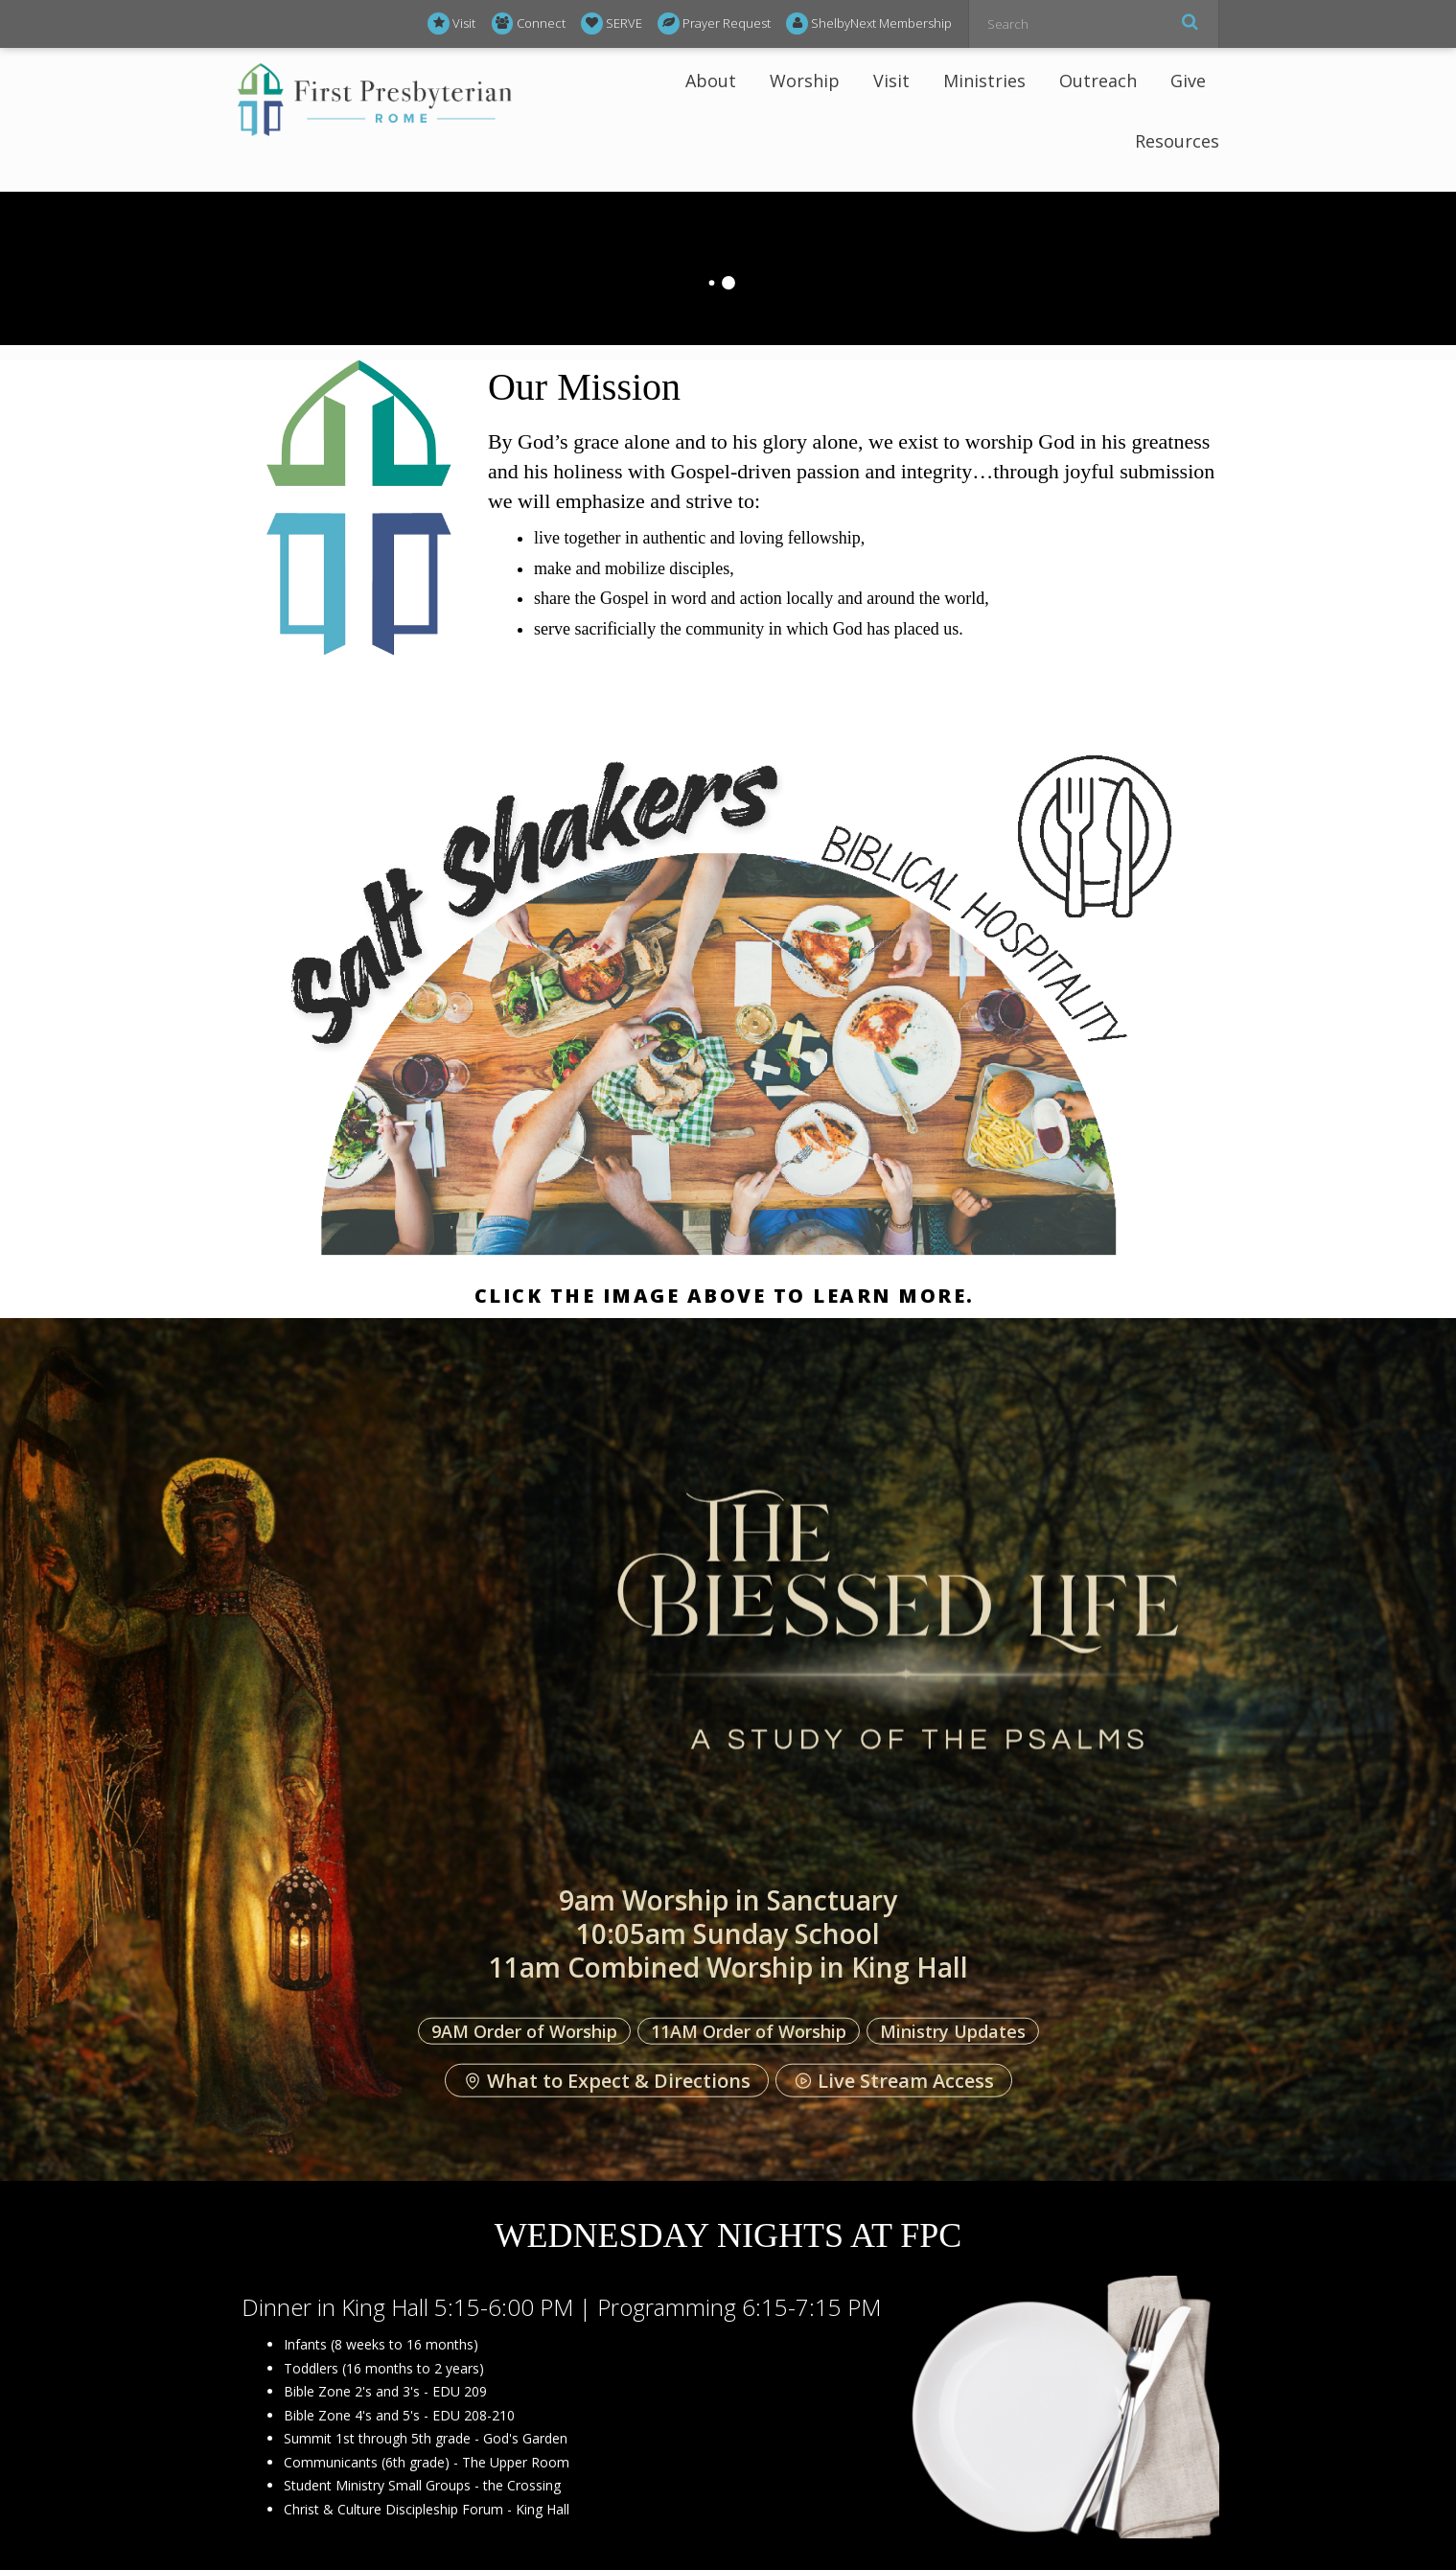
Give (1188, 80)
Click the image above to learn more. (728, 1295)
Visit (451, 23)
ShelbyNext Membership (869, 23)
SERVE (611, 23)
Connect (529, 23)
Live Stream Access (894, 2081)
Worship (805, 80)
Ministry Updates (953, 2030)
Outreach (1098, 80)
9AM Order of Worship (524, 2030)
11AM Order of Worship (748, 2030)
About (710, 80)
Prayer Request (714, 23)
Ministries (984, 80)
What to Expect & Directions (607, 2081)
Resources (1177, 140)
